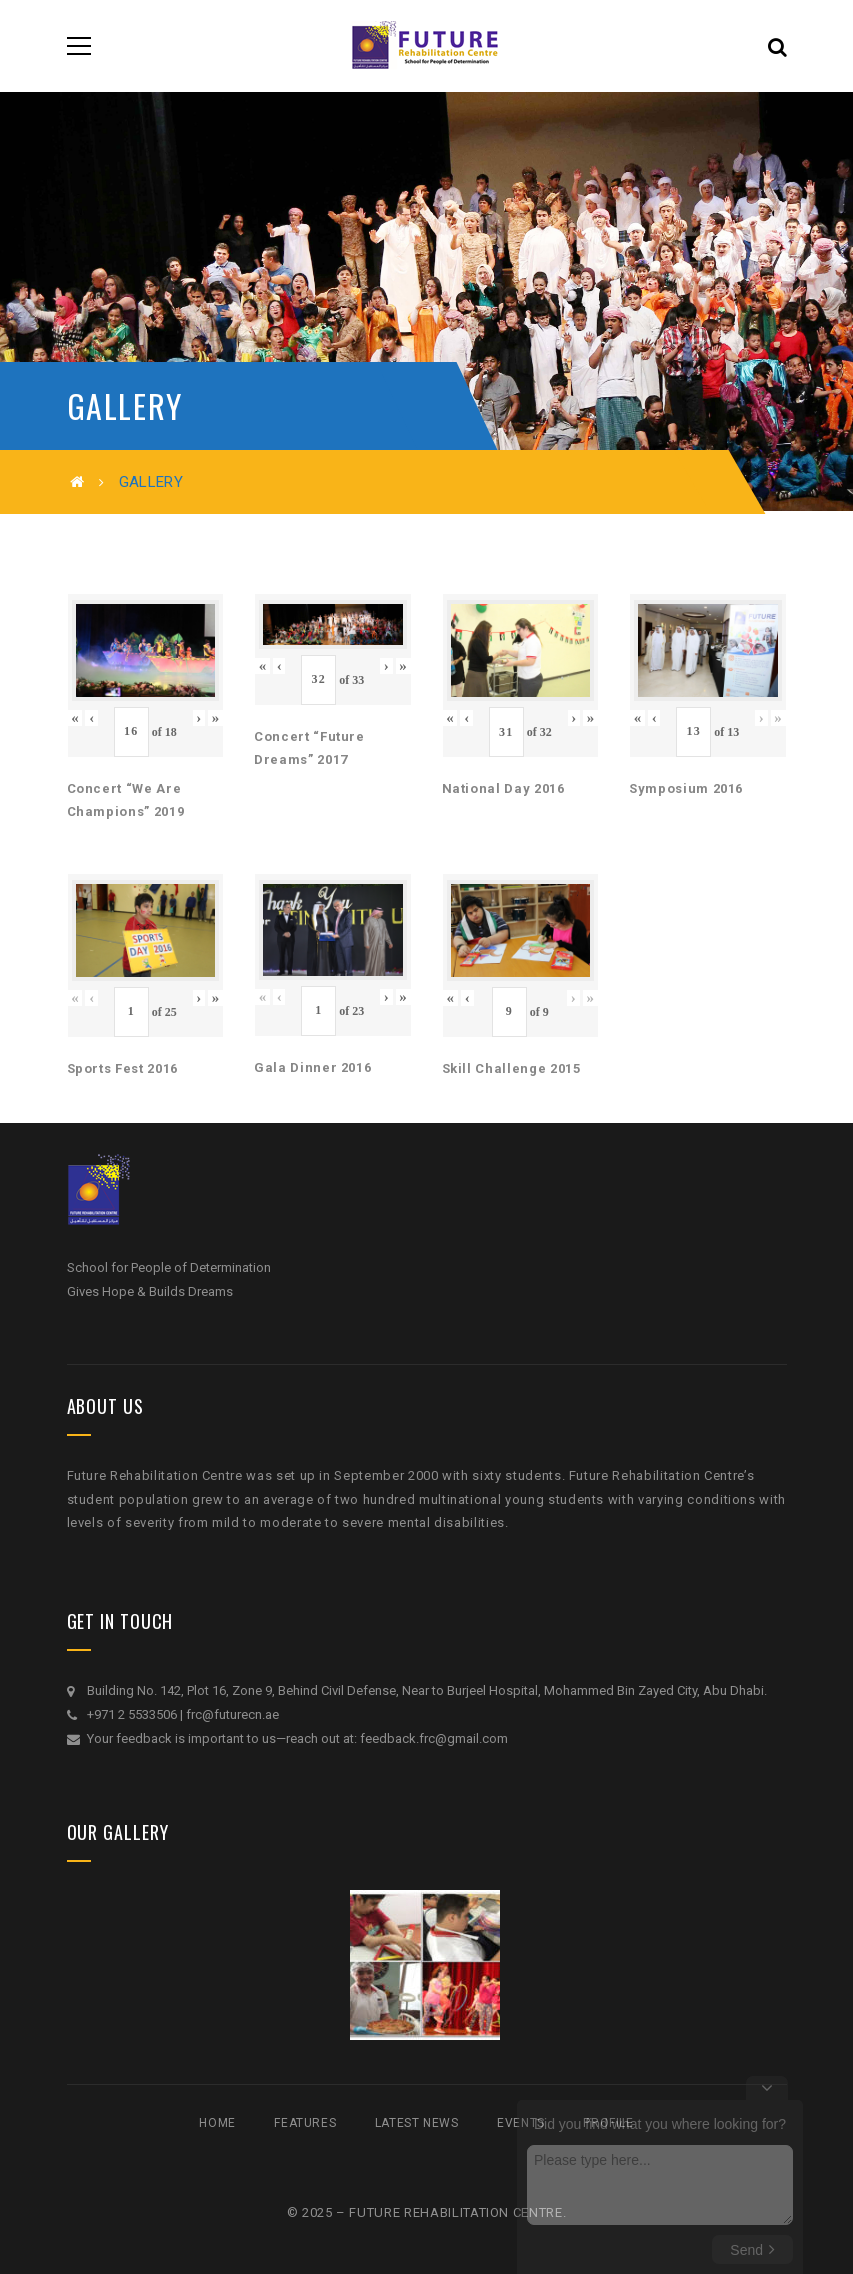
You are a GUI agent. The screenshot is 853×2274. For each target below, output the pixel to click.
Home (217, 2123)
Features (305, 2123)
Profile (608, 2123)
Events (521, 2123)
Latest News (417, 2123)
